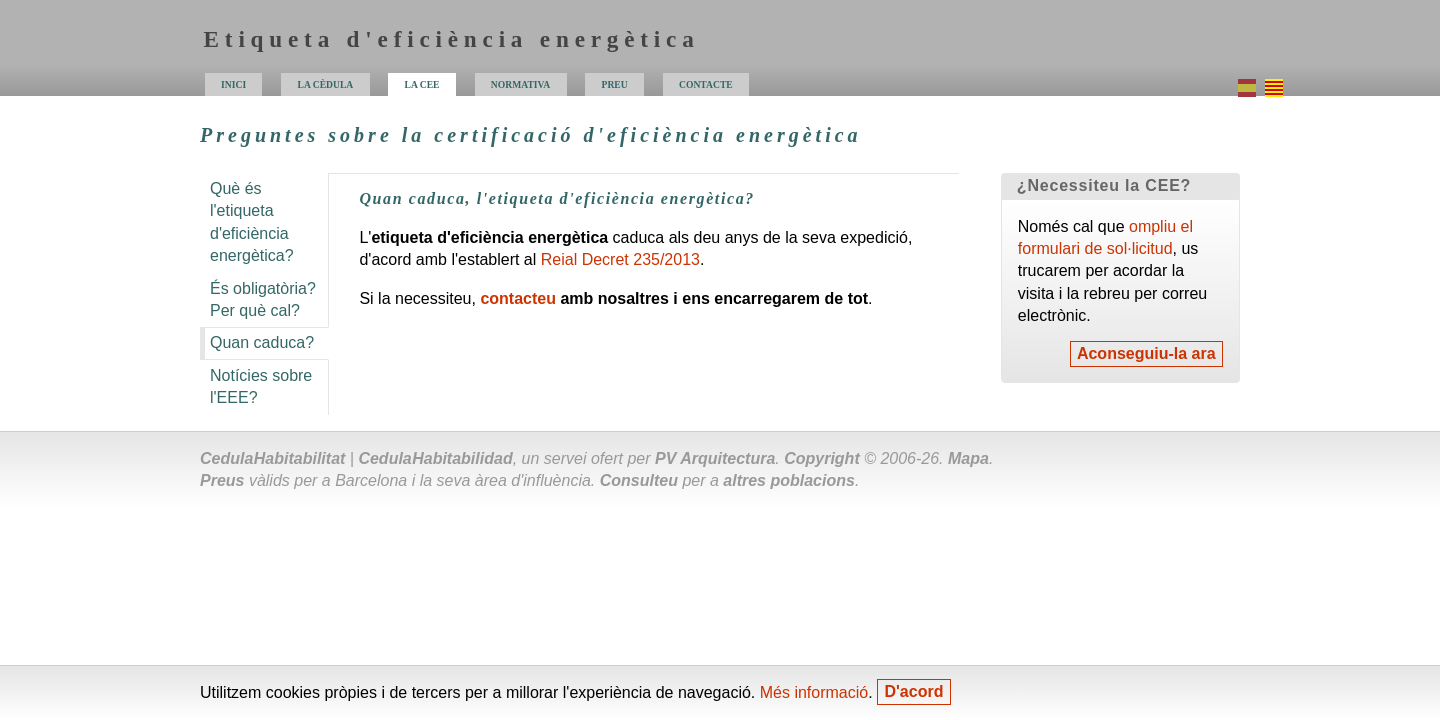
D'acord (914, 692)
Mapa (968, 458)
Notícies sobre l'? (261, 386)
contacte (706, 84)
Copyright (822, 458)
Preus (222, 480)
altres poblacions (789, 480)
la (422, 84)
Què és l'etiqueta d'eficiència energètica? (252, 222)
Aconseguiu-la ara (1146, 354)
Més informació (814, 692)
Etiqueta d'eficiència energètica (452, 39)
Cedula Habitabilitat (272, 458)
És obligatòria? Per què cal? (263, 299)
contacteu (518, 298)
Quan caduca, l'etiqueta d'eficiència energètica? (556, 198)
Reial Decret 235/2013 (620, 259)
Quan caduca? (262, 342)
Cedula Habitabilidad (435, 458)
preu (615, 84)
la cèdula (326, 84)
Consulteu (639, 480)
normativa (520, 84)
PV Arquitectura (715, 458)
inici (233, 84)
